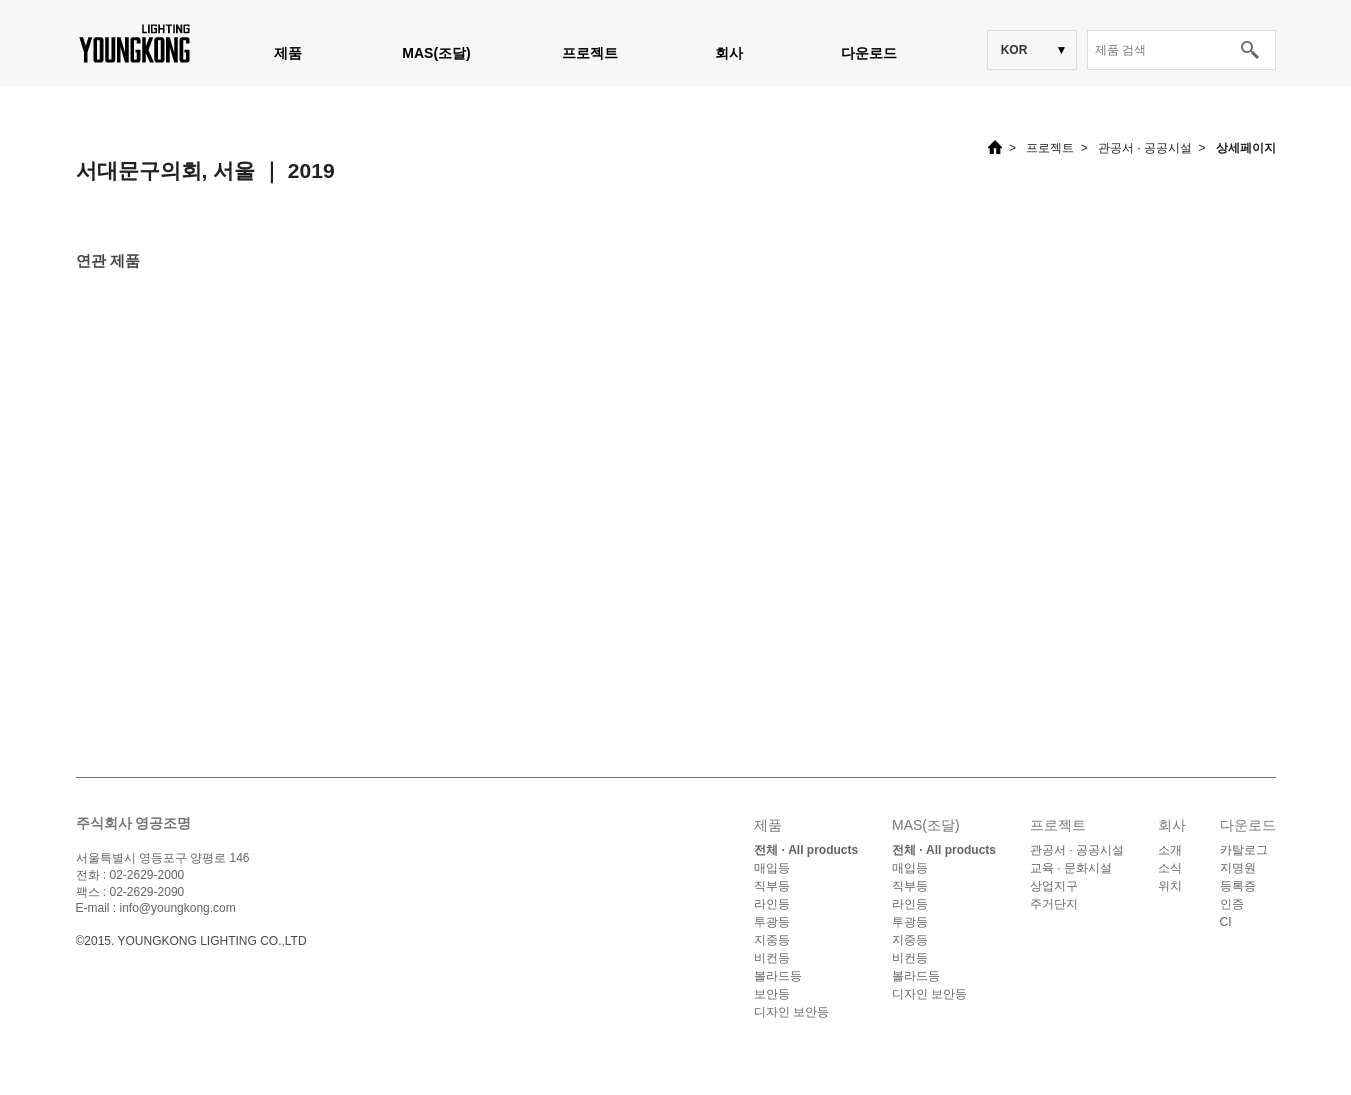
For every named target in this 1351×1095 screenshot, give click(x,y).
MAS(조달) (436, 53)
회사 (729, 53)
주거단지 (1054, 904)
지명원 (1238, 868)
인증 (1232, 904)
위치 (1170, 886)
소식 (1170, 868)
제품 (288, 53)
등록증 (1238, 886)
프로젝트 (590, 53)
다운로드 (869, 53)
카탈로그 (1244, 850)
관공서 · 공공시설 (1145, 148)
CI (1226, 922)
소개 (1170, 850)
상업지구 (1054, 886)
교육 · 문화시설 (1071, 868)
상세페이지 (1246, 148)
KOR (1014, 50)
